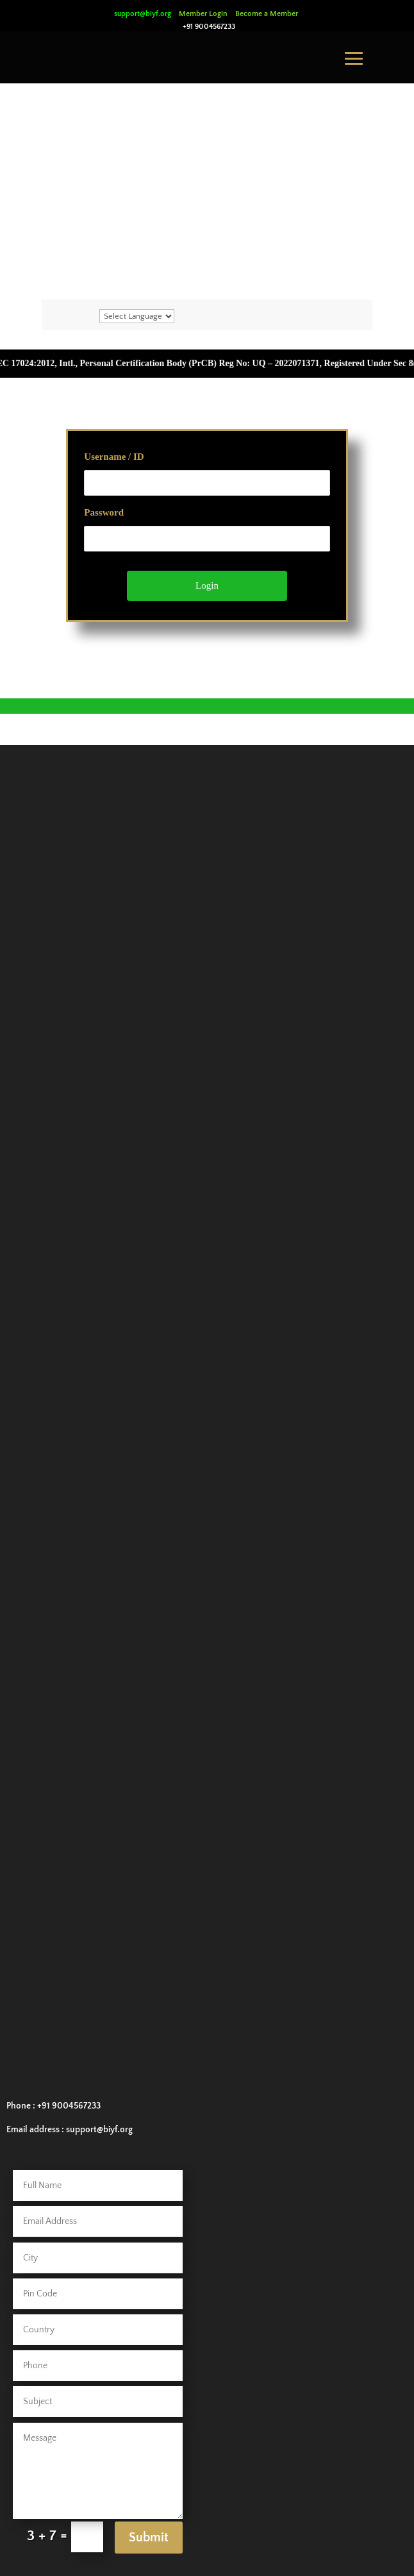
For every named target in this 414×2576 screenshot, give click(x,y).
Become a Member (266, 14)
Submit (149, 2537)
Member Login (203, 14)
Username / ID (114, 456)
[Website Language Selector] (136, 316)
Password (104, 512)
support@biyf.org (142, 14)
